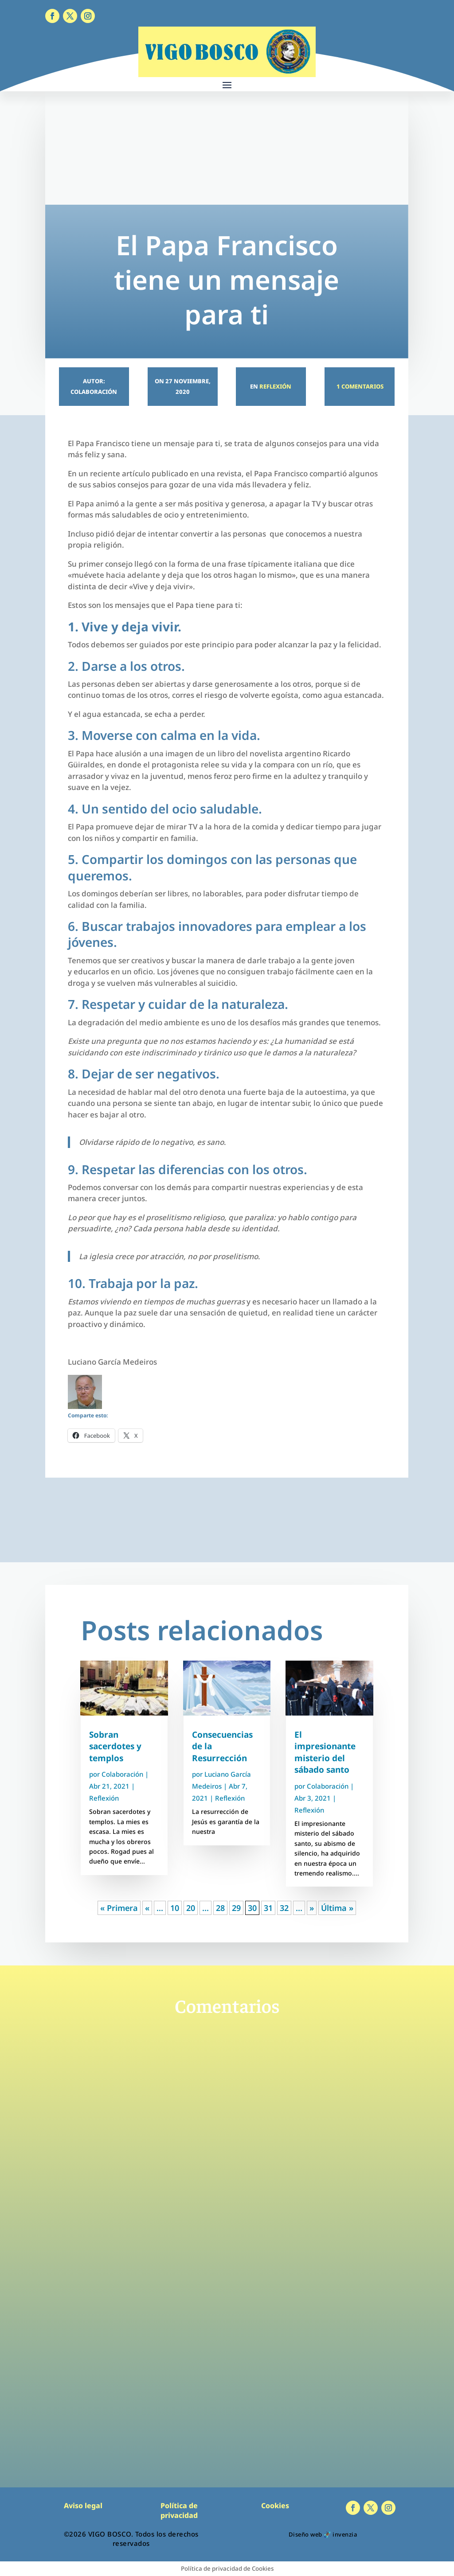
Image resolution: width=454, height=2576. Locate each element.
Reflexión (275, 386)
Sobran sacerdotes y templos (115, 1746)
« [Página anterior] (147, 1908)
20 (190, 1908)
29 (236, 1908)
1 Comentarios (359, 386)
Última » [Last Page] (337, 1908)
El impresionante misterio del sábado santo (325, 1752)
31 (268, 1908)
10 (174, 1908)
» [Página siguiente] (311, 1908)
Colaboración (122, 1774)
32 (284, 1908)
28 (220, 1908)
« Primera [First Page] (119, 1908)
